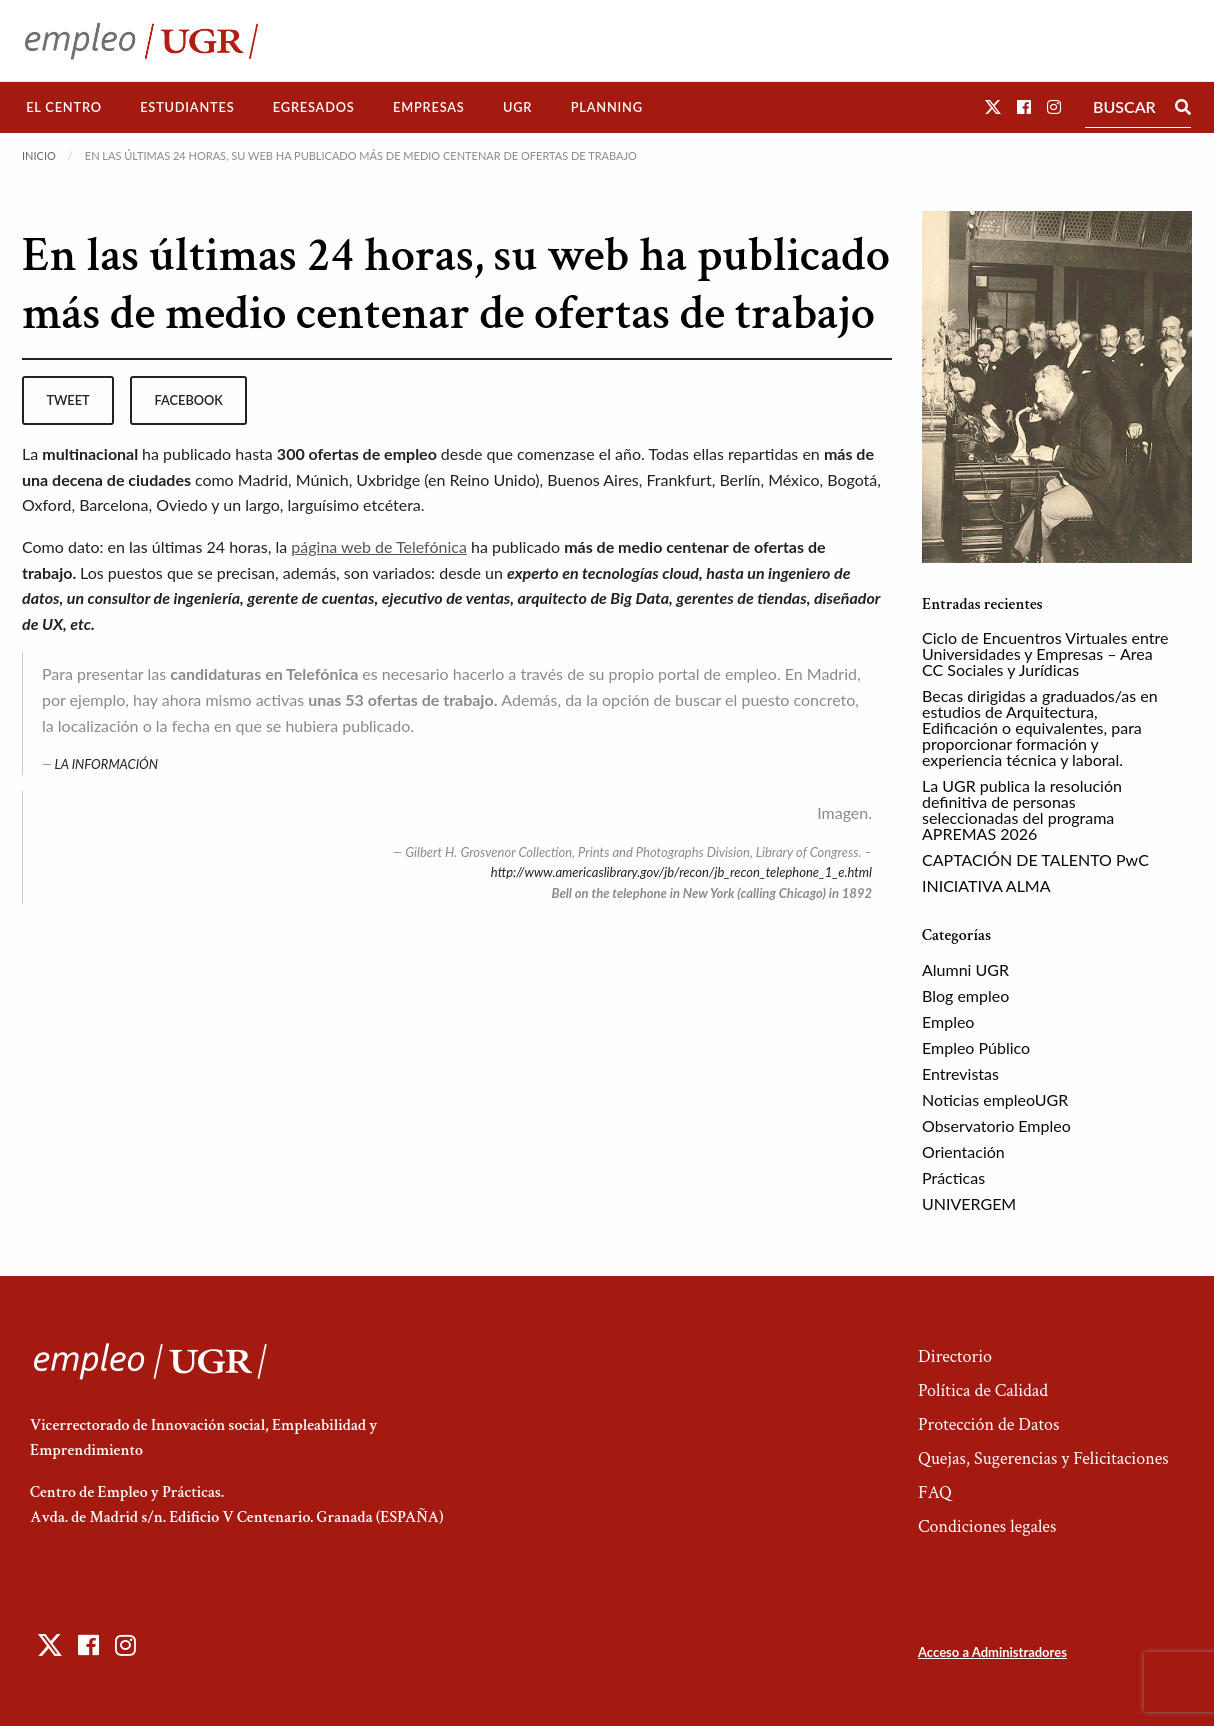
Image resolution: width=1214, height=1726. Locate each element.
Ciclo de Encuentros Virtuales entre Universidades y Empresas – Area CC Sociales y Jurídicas (1045, 653)
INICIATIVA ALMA (986, 885)
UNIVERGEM (969, 1203)
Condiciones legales (987, 1526)
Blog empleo (965, 995)
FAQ (935, 1492)
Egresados (314, 107)
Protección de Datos (988, 1424)
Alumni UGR (965, 969)
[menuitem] (64, 107)
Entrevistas (960, 1073)
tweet (67, 400)
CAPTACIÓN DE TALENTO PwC (1035, 859)
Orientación (963, 1151)
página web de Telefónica (379, 546)
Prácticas (953, 1177)
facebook (189, 400)
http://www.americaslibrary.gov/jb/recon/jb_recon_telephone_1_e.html (681, 872)
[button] (993, 106)
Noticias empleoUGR (995, 1099)
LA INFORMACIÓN (106, 764)
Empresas (429, 107)
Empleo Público (976, 1047)
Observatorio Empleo (996, 1125)
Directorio (955, 1356)
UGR (517, 107)
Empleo (948, 1021)
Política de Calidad (983, 1390)
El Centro (64, 107)
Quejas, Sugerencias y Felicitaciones (1043, 1458)
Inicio (39, 155)
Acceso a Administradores (992, 1652)
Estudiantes (187, 107)
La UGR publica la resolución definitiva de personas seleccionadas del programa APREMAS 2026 (1022, 809)
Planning (607, 107)
